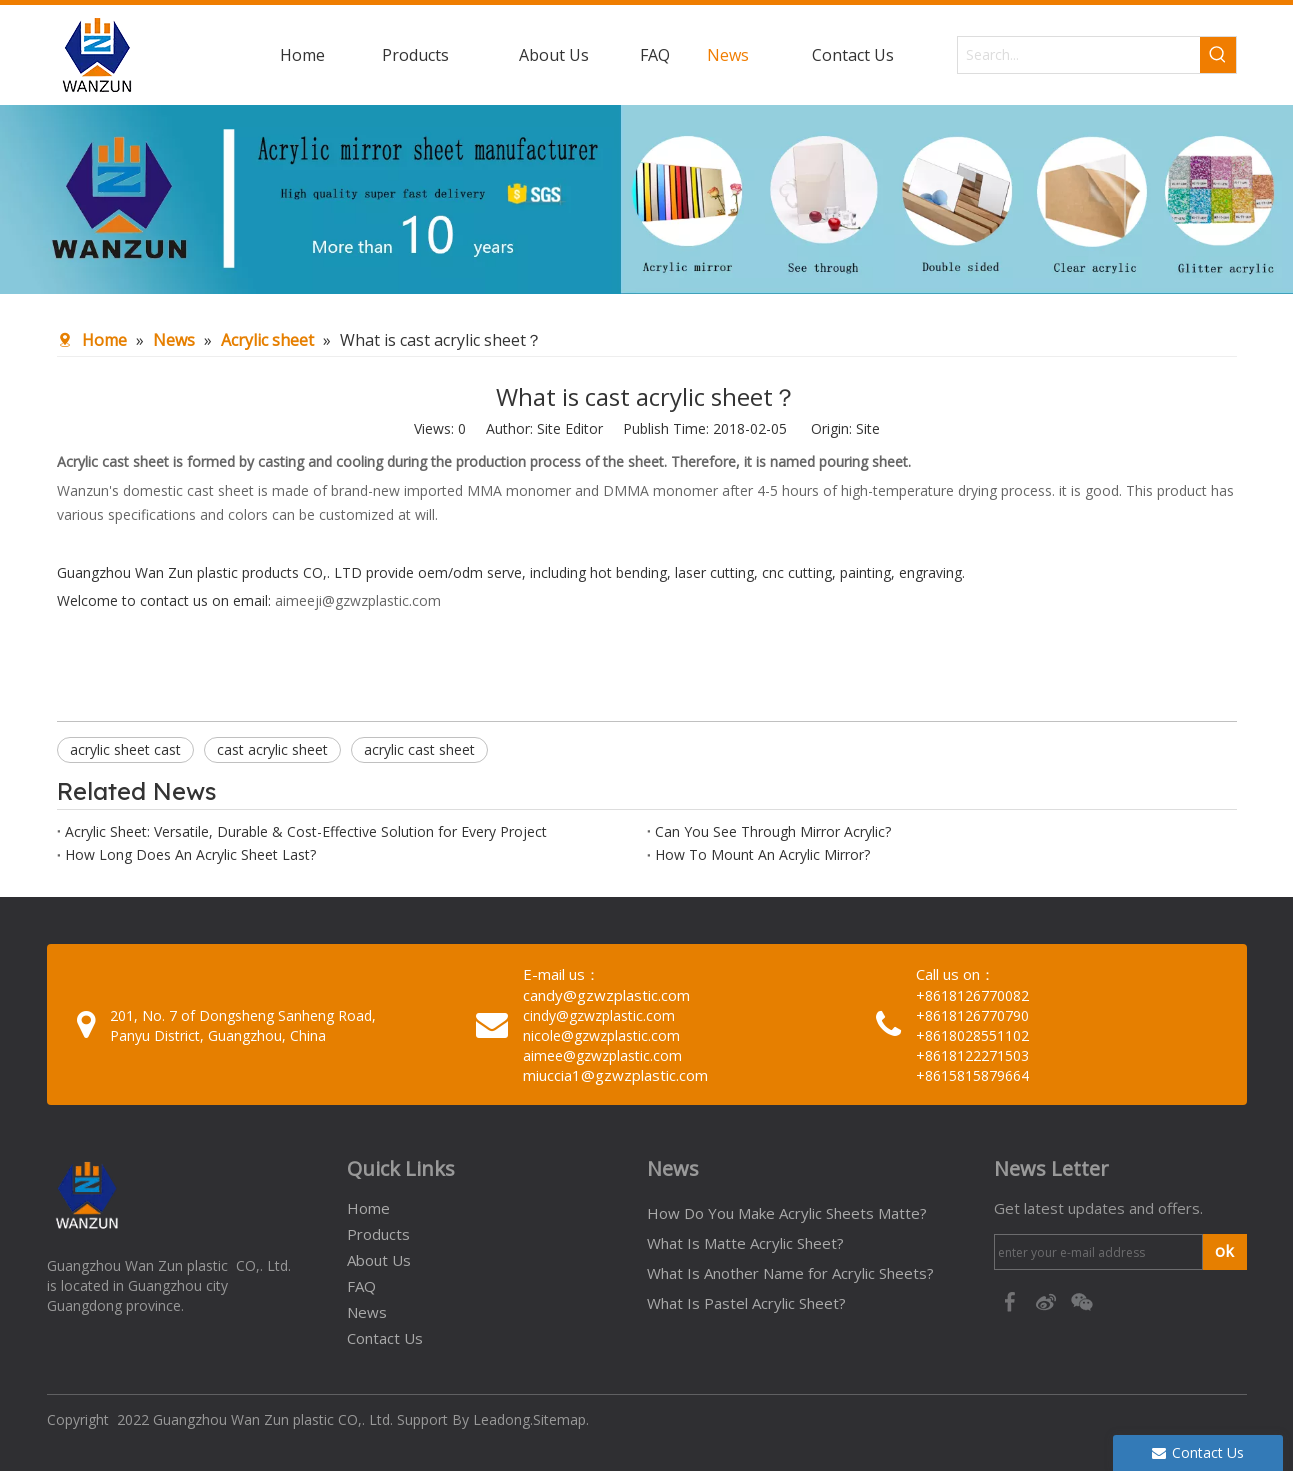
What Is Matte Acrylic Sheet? (745, 1243)
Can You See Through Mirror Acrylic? (773, 831)
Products (378, 1234)
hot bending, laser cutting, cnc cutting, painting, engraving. (777, 572)
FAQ (361, 1286)
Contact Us (385, 1338)
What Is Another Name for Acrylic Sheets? (790, 1273)
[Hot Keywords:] (1218, 55)
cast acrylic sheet (272, 749)
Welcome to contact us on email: (166, 600)
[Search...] (1079, 55)
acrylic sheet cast (125, 749)
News (367, 1312)
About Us (379, 1260)
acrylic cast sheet (419, 749)
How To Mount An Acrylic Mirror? (762, 854)
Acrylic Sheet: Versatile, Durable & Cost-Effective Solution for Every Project (306, 831)
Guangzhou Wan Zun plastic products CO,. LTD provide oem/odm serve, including (323, 572)
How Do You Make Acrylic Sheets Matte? (787, 1213)
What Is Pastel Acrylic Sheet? (746, 1303)
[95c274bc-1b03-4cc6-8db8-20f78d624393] (646, 199)
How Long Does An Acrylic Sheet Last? (190, 854)
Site (868, 428)
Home (368, 1208)
